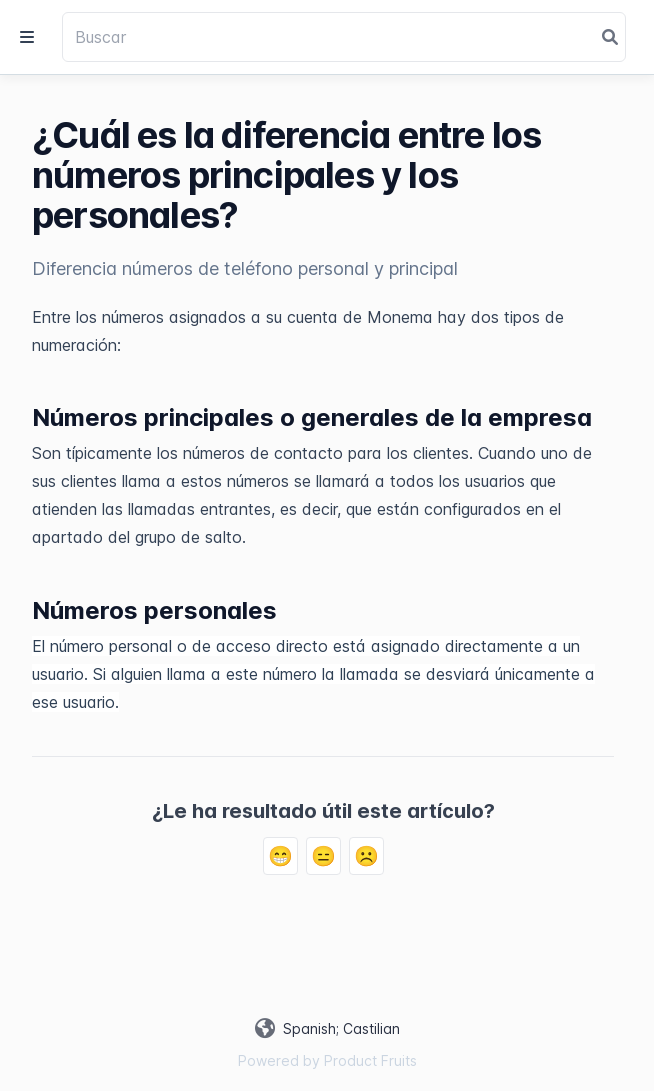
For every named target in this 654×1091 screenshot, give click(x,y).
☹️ (366, 856)
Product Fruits (370, 1060)
